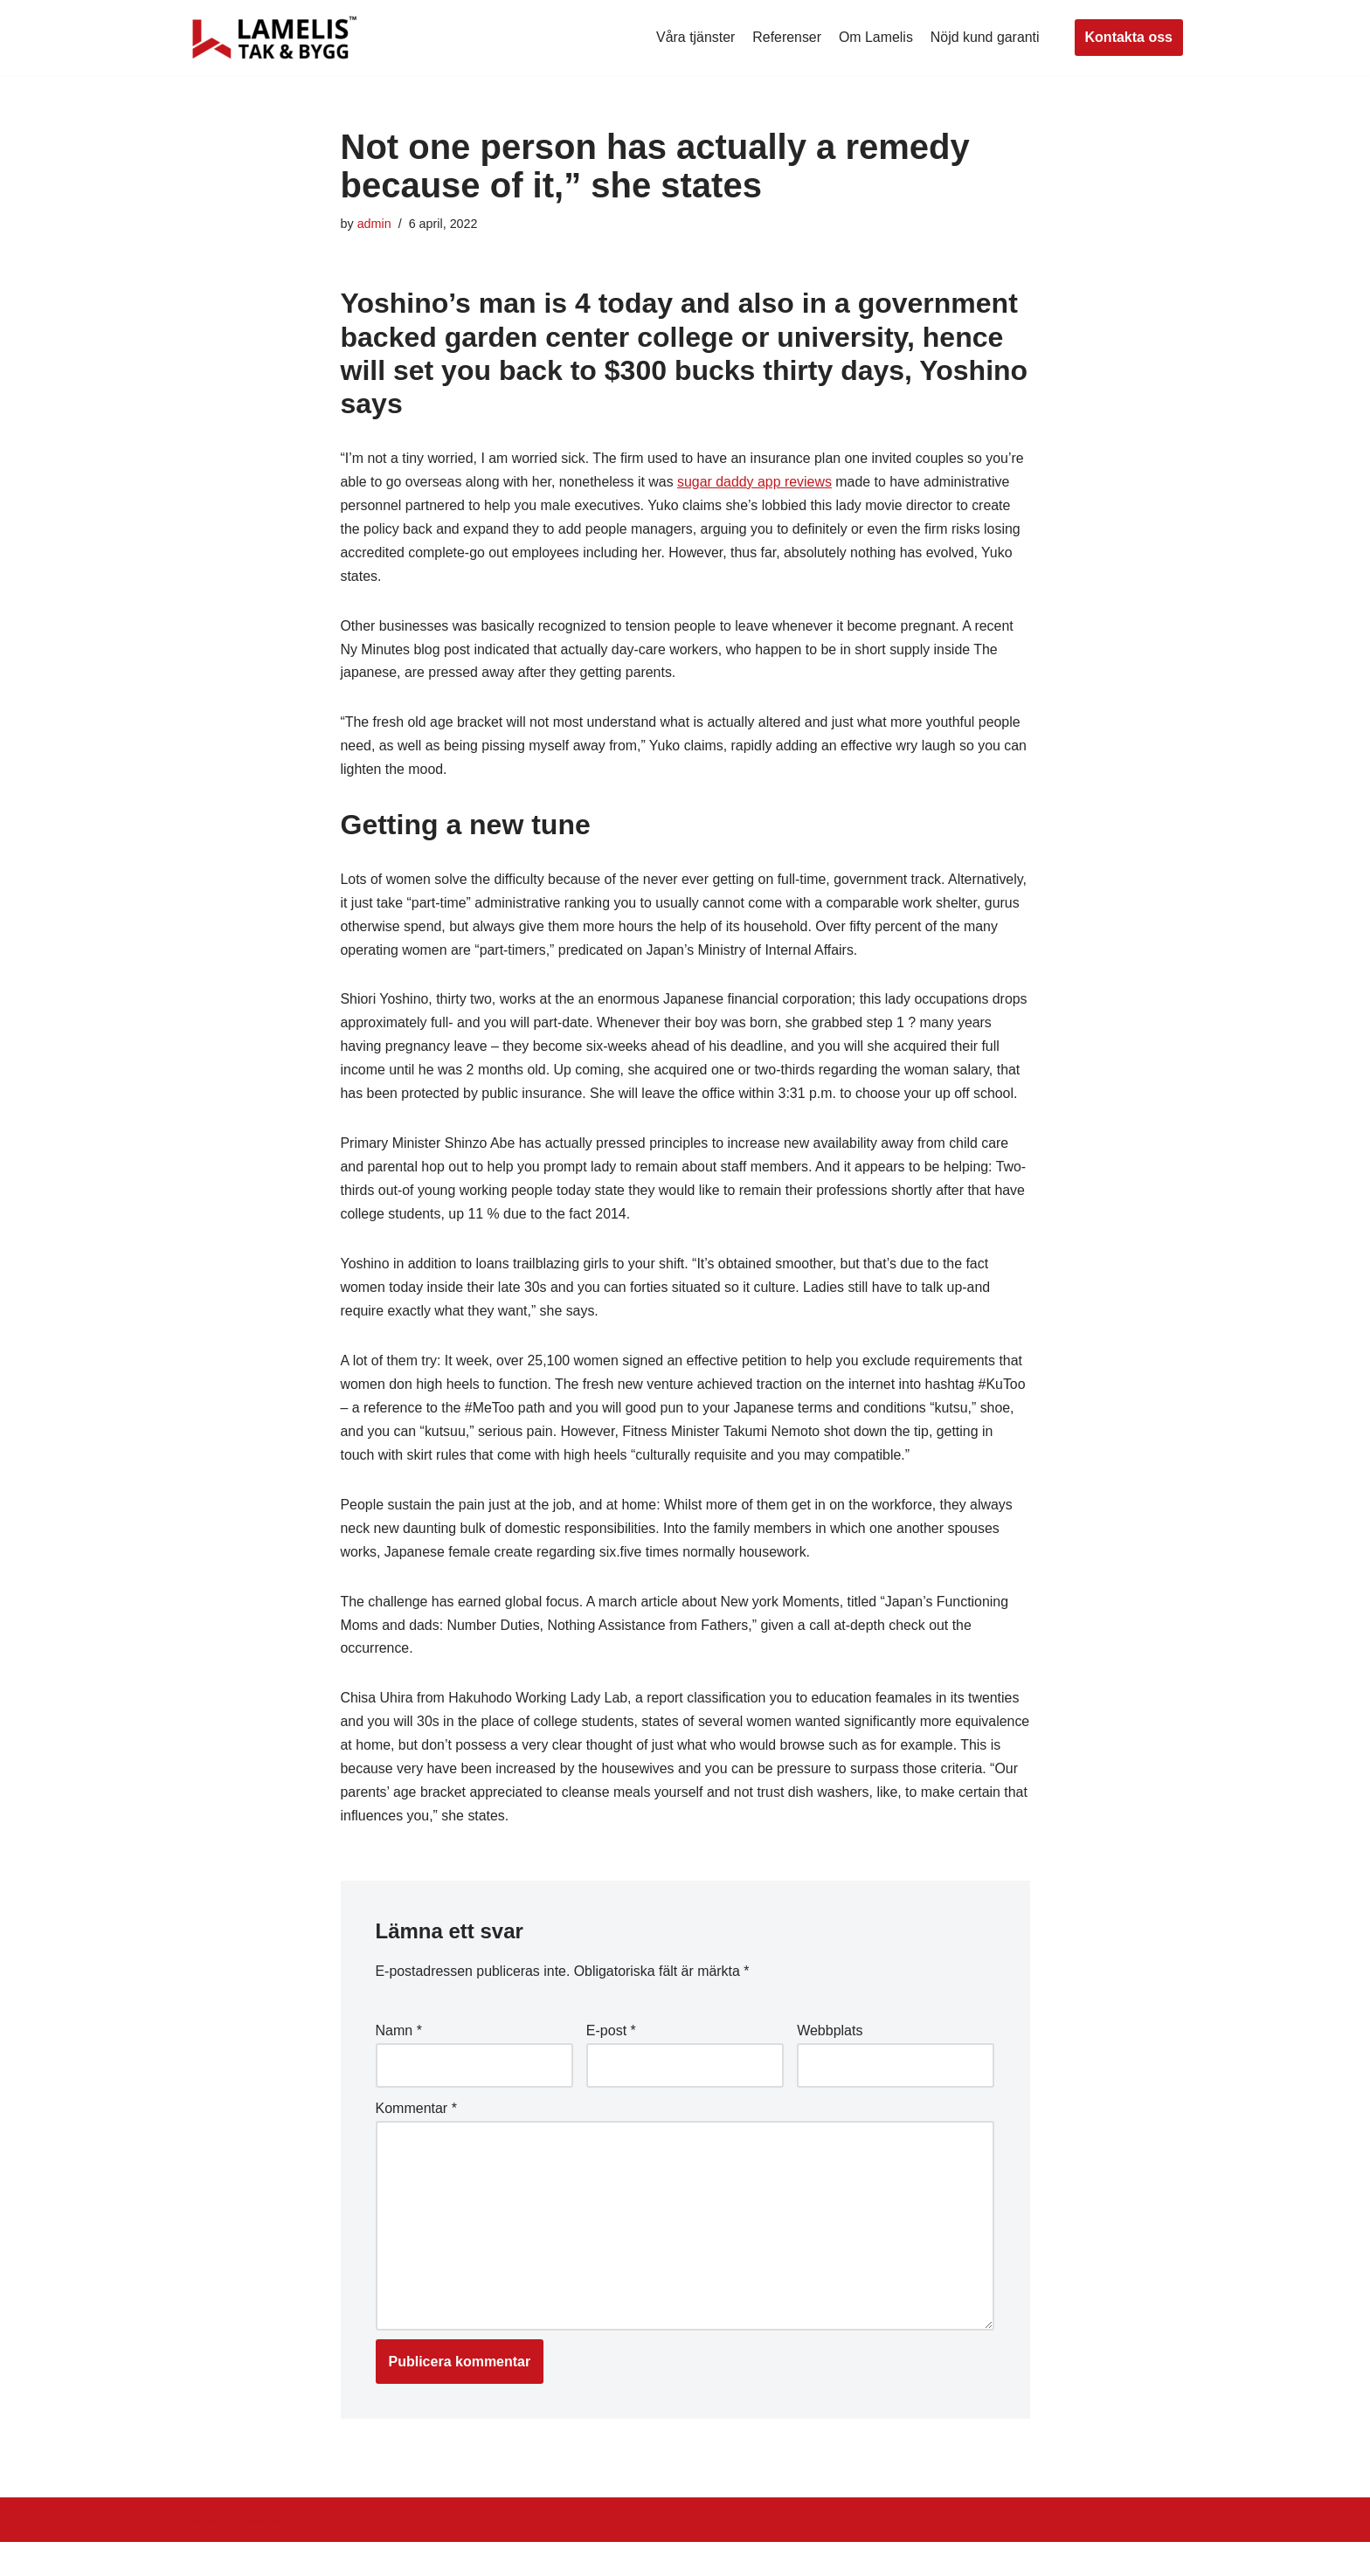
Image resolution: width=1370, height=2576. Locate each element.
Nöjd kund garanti (984, 37)
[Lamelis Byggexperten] (274, 37)
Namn (399, 2063)
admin (374, 224)
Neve (203, 2553)
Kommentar (416, 2141)
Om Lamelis (875, 37)
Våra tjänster (694, 37)
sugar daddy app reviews (756, 482)
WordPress (342, 2553)
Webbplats (829, 2063)
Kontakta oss (1129, 37)
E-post (611, 2063)
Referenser (785, 37)
